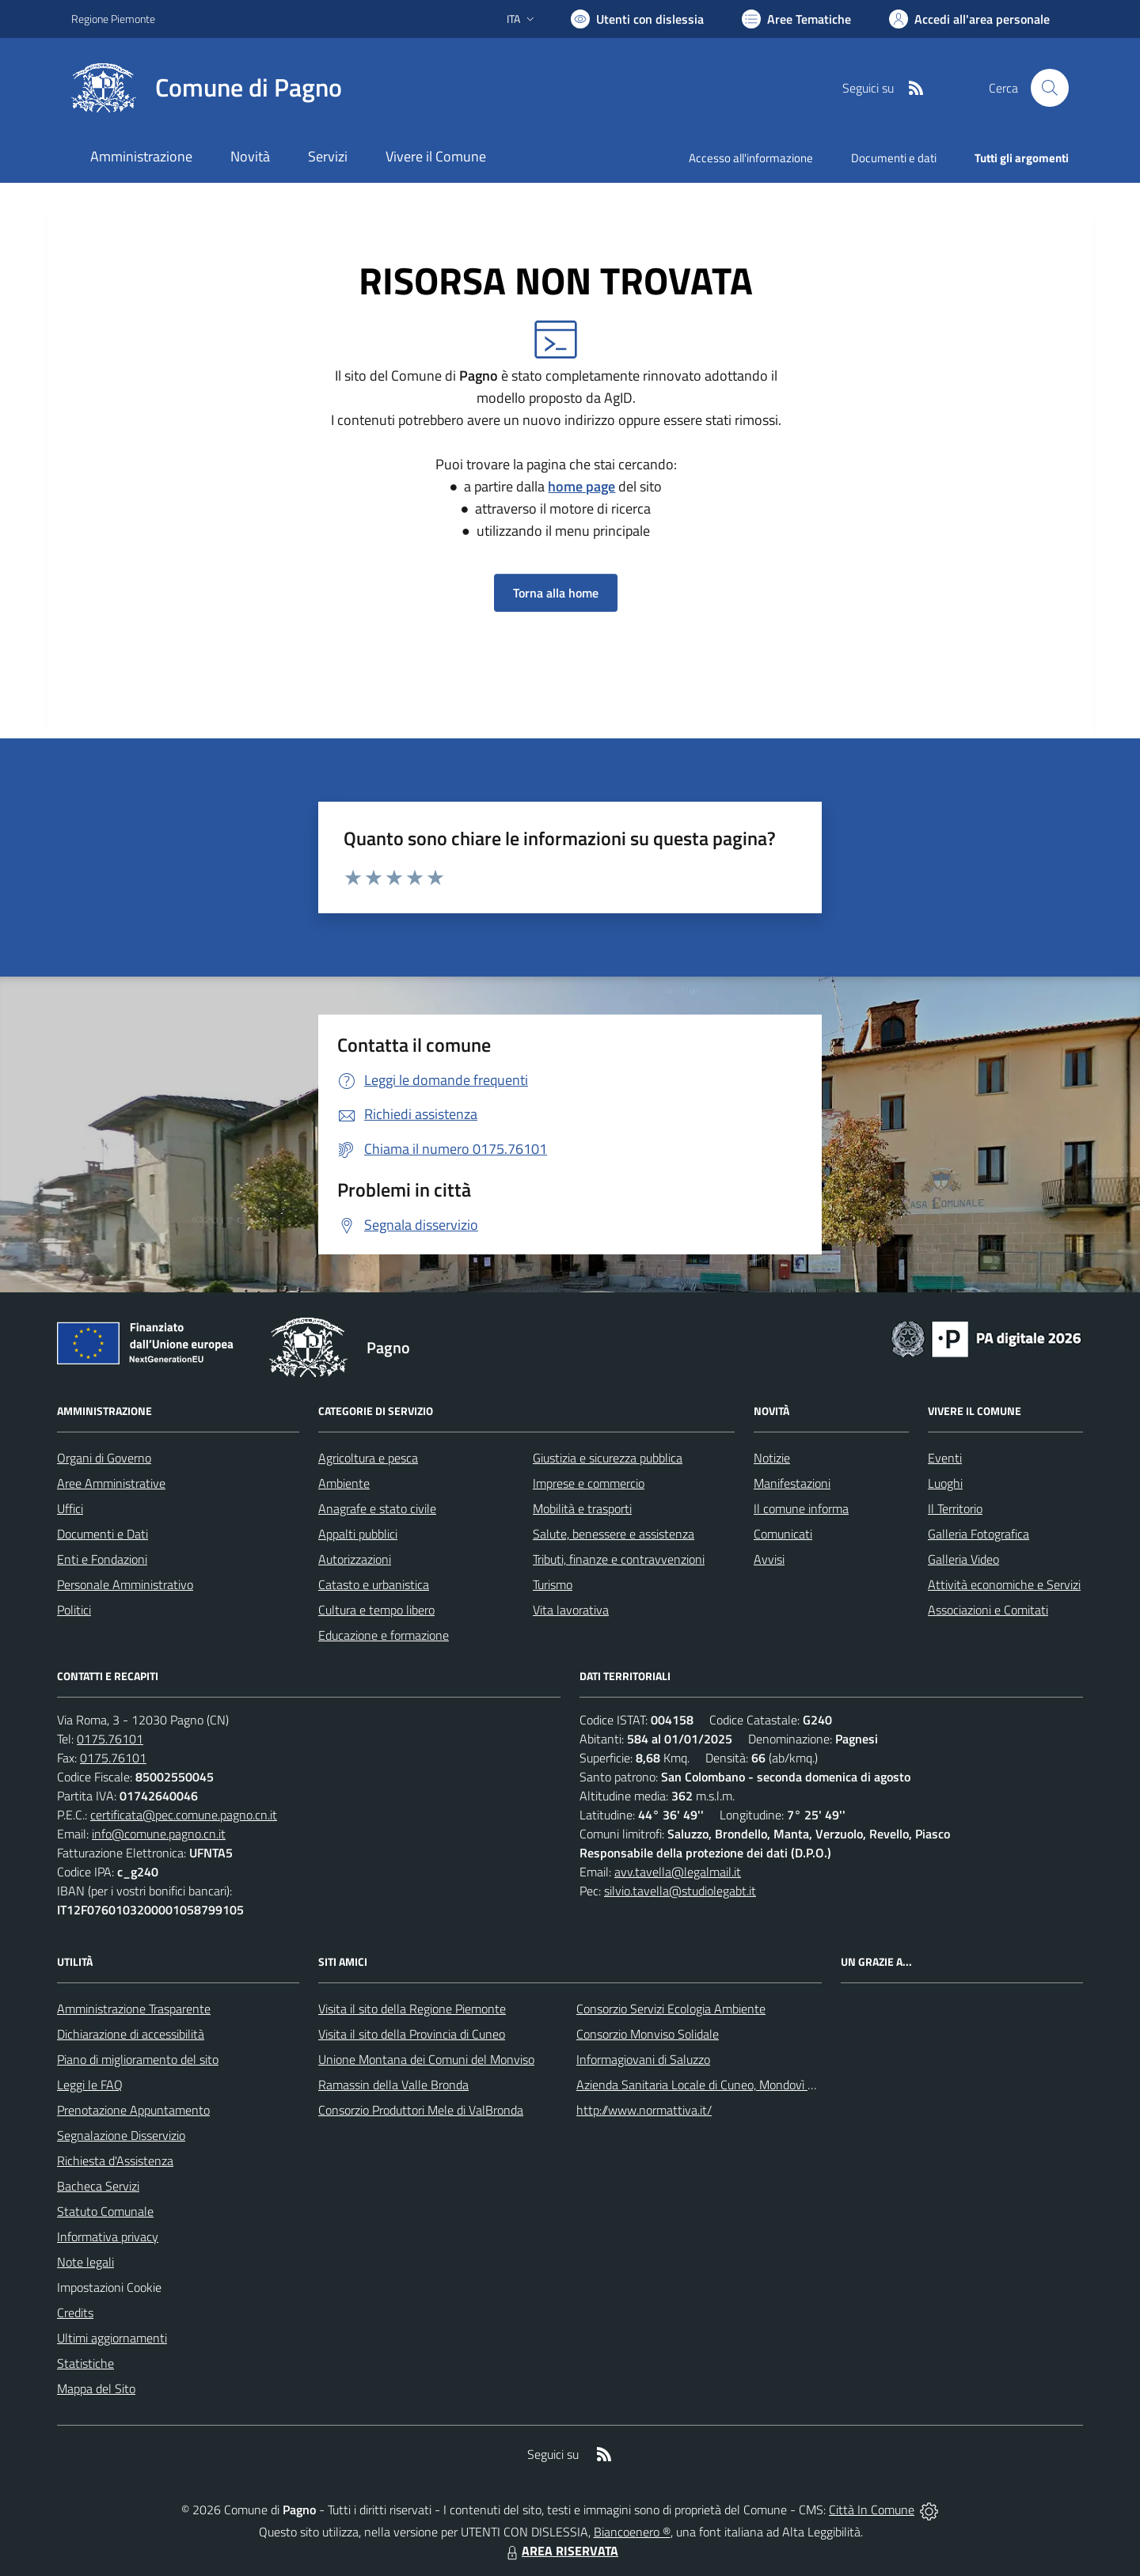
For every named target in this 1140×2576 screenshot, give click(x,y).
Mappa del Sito (96, 2388)
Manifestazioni (792, 1483)
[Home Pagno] (206, 87)
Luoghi (945, 1483)
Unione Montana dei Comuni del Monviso (426, 2059)
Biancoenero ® (632, 2531)
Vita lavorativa (571, 1609)
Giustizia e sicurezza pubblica (607, 1457)
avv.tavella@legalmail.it (677, 1871)
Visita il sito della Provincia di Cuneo (411, 2033)
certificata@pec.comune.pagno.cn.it (183, 1814)
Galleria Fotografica (978, 1533)
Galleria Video (963, 1559)
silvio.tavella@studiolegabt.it (680, 1890)
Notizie (772, 1457)
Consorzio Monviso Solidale (647, 2033)
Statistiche (85, 2363)
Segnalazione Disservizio (121, 2135)
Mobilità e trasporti (582, 1508)
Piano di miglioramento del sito (137, 2059)
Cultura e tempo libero (376, 1609)
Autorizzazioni (354, 1559)
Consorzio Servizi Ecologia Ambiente (671, 2008)
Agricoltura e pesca (368, 1457)
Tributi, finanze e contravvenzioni (619, 1559)
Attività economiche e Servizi (1004, 1584)
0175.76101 (110, 1738)
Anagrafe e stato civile (377, 1508)
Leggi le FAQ (90, 2084)
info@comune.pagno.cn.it (159, 1833)
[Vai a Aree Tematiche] (796, 19)
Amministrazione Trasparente (134, 2008)
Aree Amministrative (111, 1483)
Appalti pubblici (357, 1533)
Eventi (945, 1457)
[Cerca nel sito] (1050, 88)
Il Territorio (955, 1508)
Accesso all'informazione (751, 158)
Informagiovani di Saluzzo (643, 2059)
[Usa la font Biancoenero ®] (637, 19)
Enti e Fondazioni (102, 1559)
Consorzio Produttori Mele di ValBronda (420, 2109)
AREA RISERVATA (560, 2550)
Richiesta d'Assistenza (115, 2160)
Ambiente (344, 1483)
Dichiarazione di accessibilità (130, 2033)
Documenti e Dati (102, 1533)
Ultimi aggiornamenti (112, 2337)
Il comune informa (801, 1508)
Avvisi (769, 1559)
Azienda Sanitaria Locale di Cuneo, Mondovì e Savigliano (723, 2084)
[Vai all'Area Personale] (969, 19)
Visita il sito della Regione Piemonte (412, 2008)
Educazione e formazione (383, 1635)
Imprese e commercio (588, 1483)
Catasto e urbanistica (373, 1584)
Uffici (70, 1508)
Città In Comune (871, 2509)
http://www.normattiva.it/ (644, 2109)
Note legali (85, 2261)
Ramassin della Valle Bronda (393, 2084)
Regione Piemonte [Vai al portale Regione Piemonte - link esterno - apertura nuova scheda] (113, 18)
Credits (75, 2312)
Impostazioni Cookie (109, 2287)
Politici (74, 1609)
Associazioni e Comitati (988, 1609)
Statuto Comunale (105, 2211)
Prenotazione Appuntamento (133, 2109)
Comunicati (783, 1533)
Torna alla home (555, 592)
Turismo (552, 1584)
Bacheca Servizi (98, 2185)
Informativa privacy (107, 2236)
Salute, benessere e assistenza (613, 1533)
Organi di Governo (104, 1457)
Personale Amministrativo (125, 1584)
